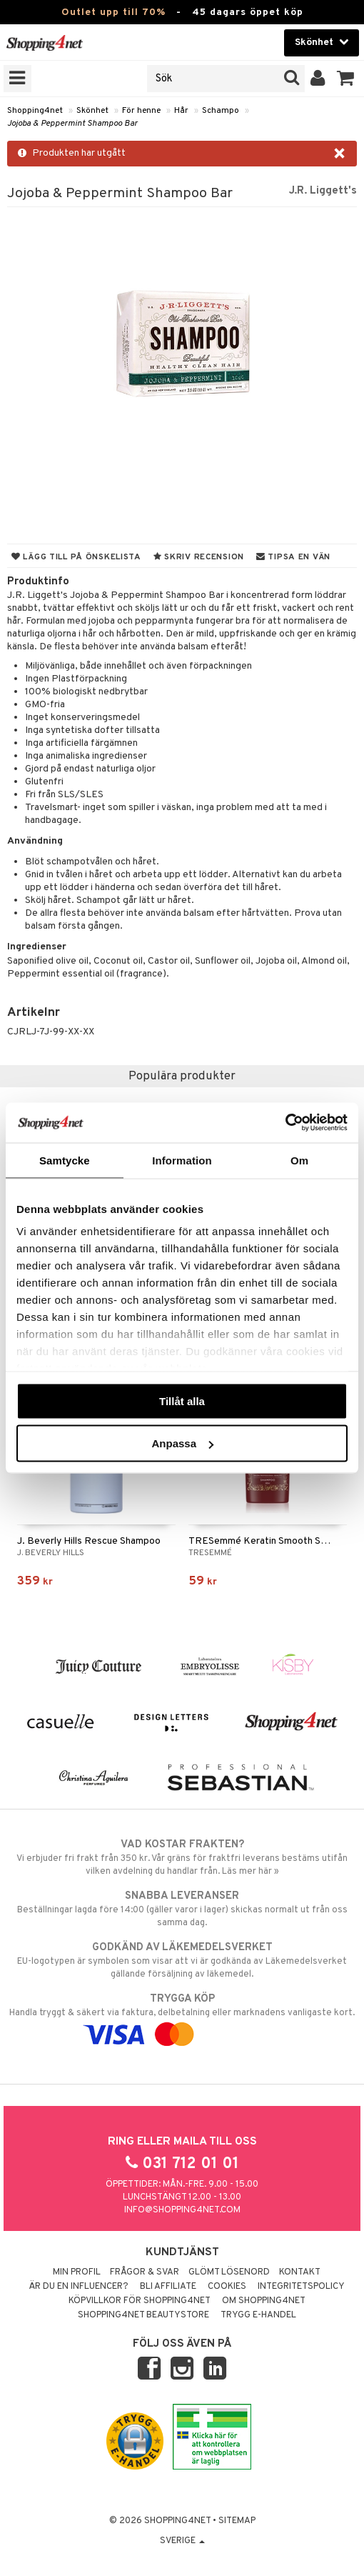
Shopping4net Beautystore (143, 2315)
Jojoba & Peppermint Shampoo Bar (72, 123)
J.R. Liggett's (323, 191)
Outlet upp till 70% (113, 12)
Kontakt (299, 2272)
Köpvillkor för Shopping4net (140, 2301)
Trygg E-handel (258, 2315)
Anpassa (182, 1443)
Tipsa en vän (293, 557)
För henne (141, 110)
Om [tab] (299, 1160)
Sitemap (237, 2521)
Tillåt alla (182, 1400)
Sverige (182, 2541)
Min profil (77, 2272)
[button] (345, 78)
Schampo (220, 110)
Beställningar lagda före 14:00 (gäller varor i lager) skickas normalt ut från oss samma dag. (182, 1909)
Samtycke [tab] (64, 1160)
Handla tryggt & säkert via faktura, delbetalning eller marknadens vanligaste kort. (182, 2017)
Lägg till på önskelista (76, 557)
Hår (181, 110)
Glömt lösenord (229, 2272)
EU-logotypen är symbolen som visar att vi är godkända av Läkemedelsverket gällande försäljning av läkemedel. (182, 1960)
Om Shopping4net (263, 2301)
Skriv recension (198, 557)
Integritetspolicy (301, 2286)
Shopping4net (35, 110)
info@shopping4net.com (182, 2210)
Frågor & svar (144, 2272)
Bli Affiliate (168, 2286)
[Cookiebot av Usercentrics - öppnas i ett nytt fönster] (285, 1123)
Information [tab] (182, 1160)
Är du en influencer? (78, 2286)
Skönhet (92, 110)
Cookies (227, 2286)
